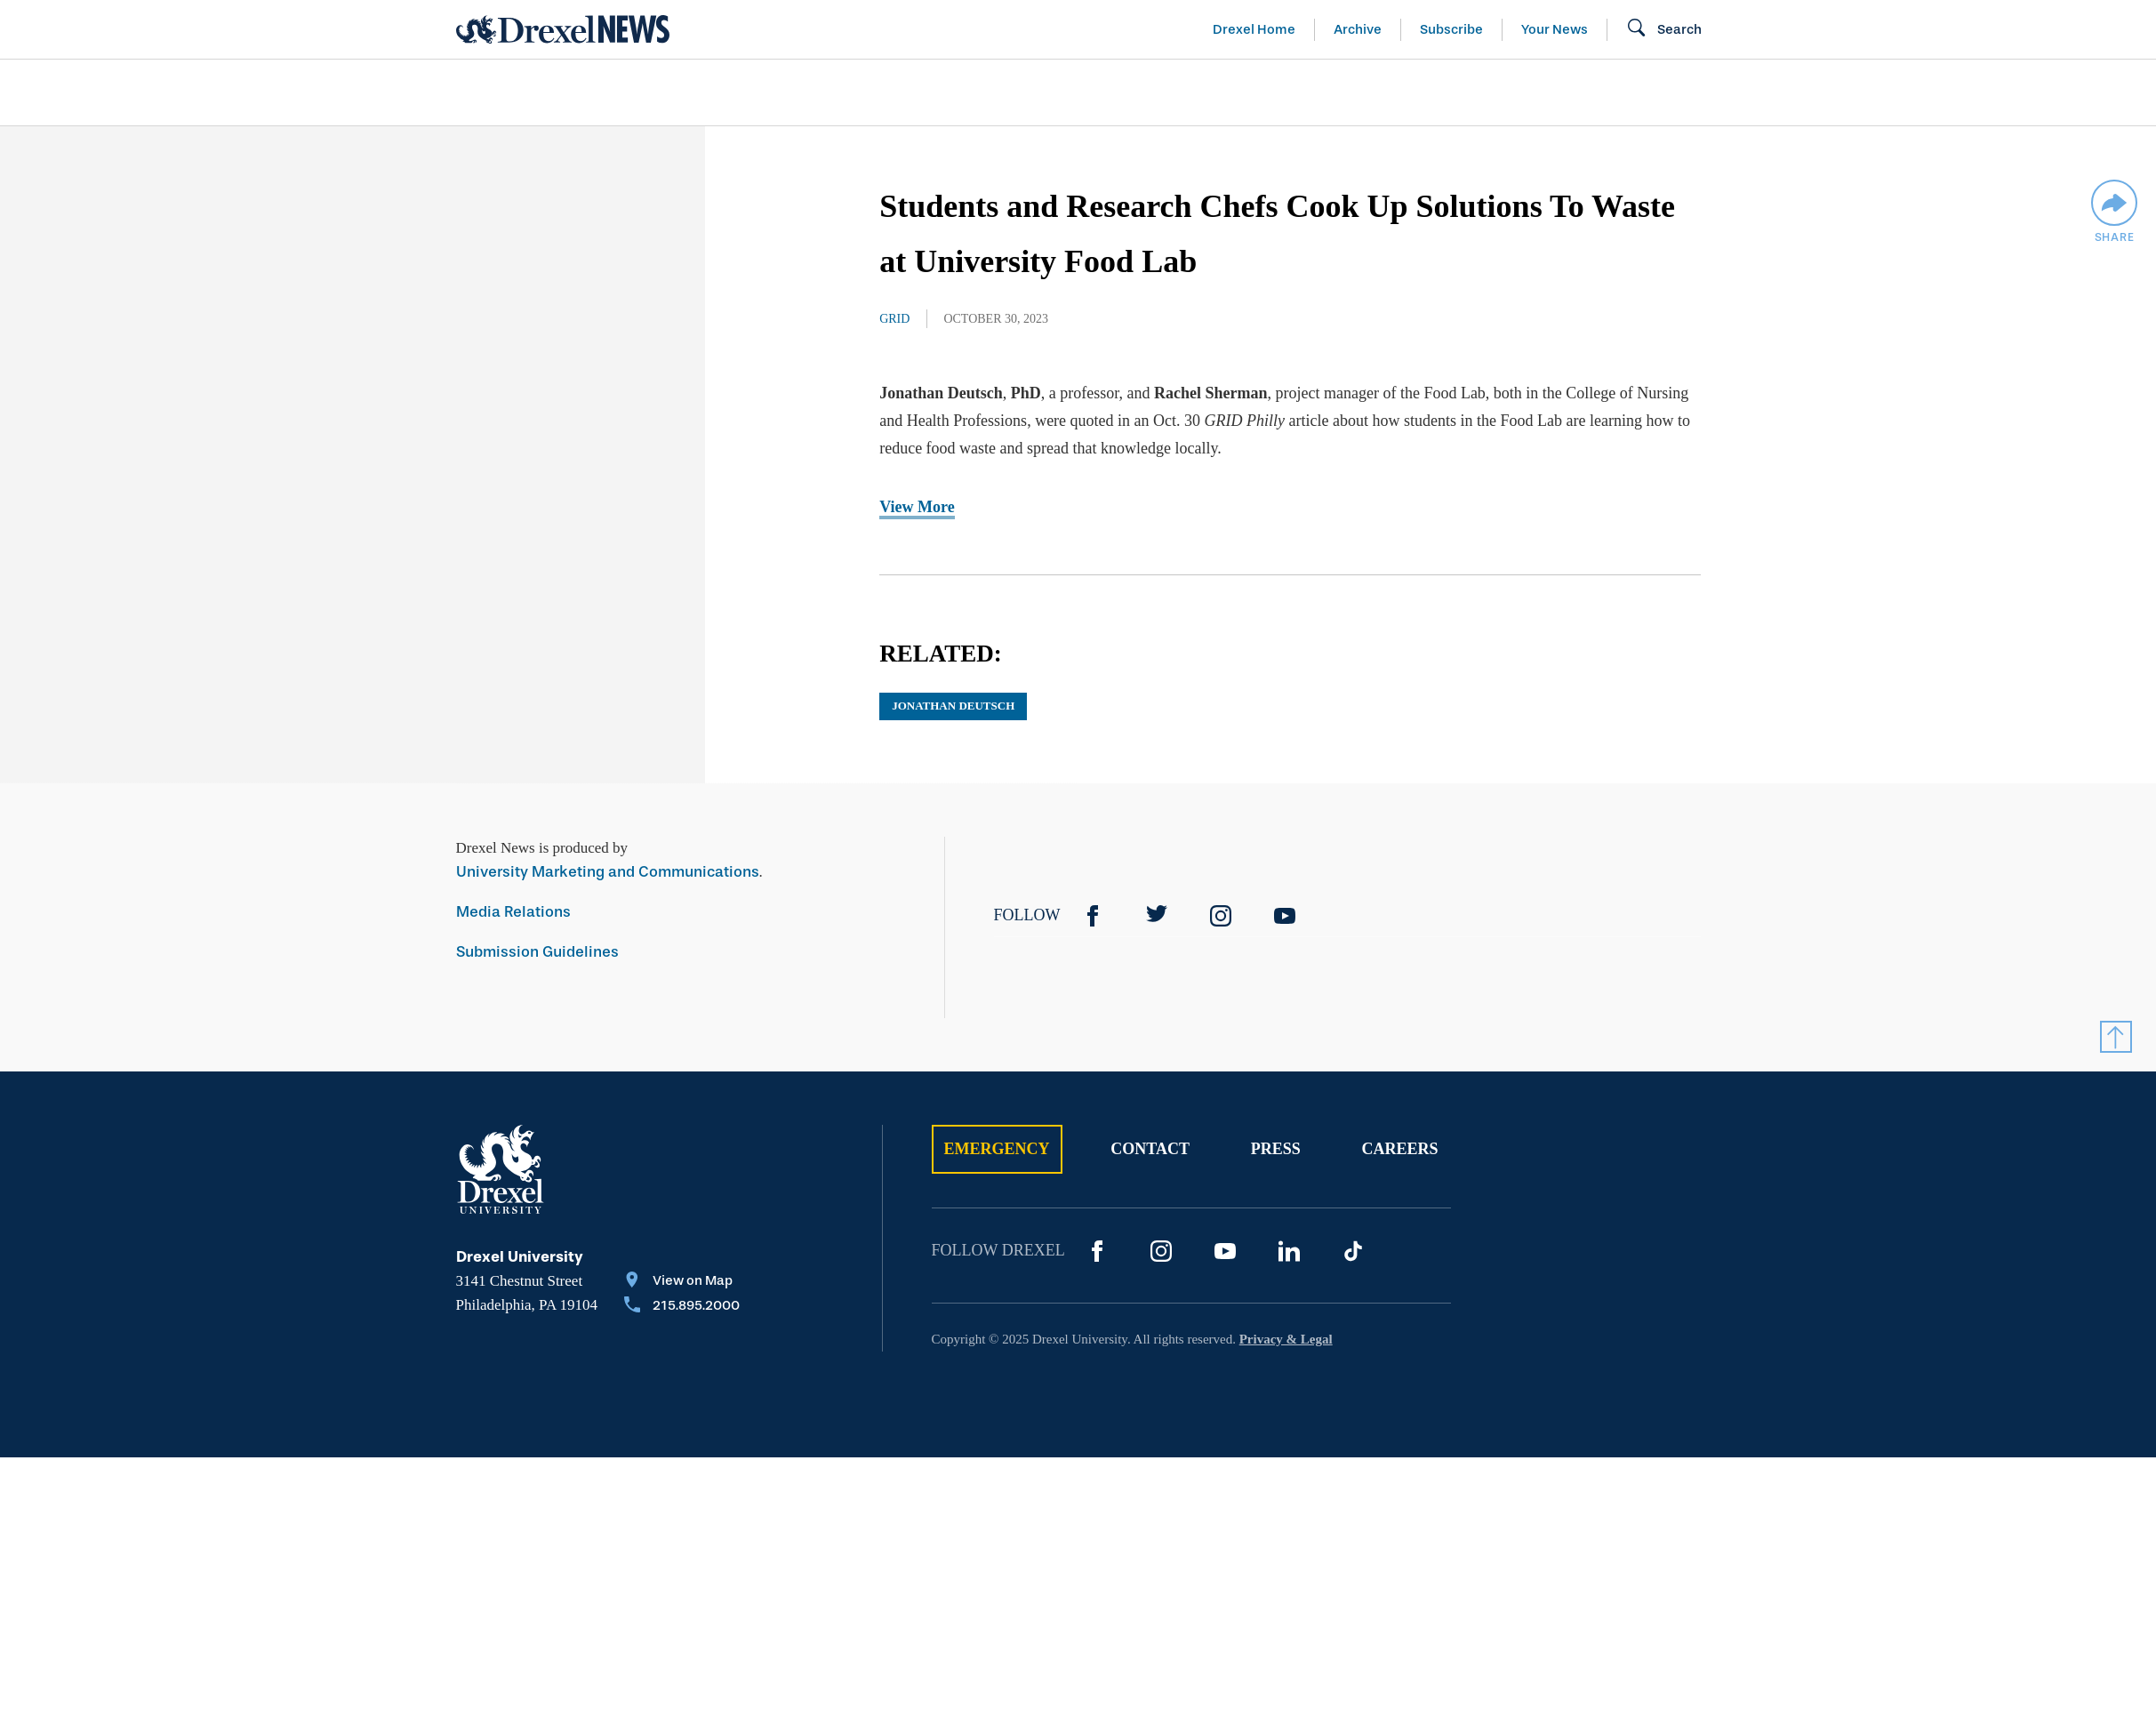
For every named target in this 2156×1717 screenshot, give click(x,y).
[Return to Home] (562, 29)
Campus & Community (1739, 92)
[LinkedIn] (1289, 1251)
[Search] (1664, 29)
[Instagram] (1220, 916)
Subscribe (1451, 29)
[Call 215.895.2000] (682, 1307)
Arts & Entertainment (558, 92)
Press (1276, 1149)
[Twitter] (1156, 916)
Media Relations (513, 912)
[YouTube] (1284, 916)
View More (916, 507)
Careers (1399, 1149)
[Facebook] (1092, 916)
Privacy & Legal (1286, 1339)
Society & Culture (1503, 92)
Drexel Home (1254, 29)
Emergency (997, 1149)
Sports (1921, 92)
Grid (894, 318)
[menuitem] (558, 92)
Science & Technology (818, 92)
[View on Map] (682, 1282)
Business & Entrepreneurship (1110, 92)
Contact (1150, 1149)
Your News (1554, 29)
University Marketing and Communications (607, 872)
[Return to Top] (2116, 1037)
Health (1331, 92)
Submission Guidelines (537, 952)
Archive (1358, 29)
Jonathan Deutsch (953, 705)
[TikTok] (1353, 1251)
